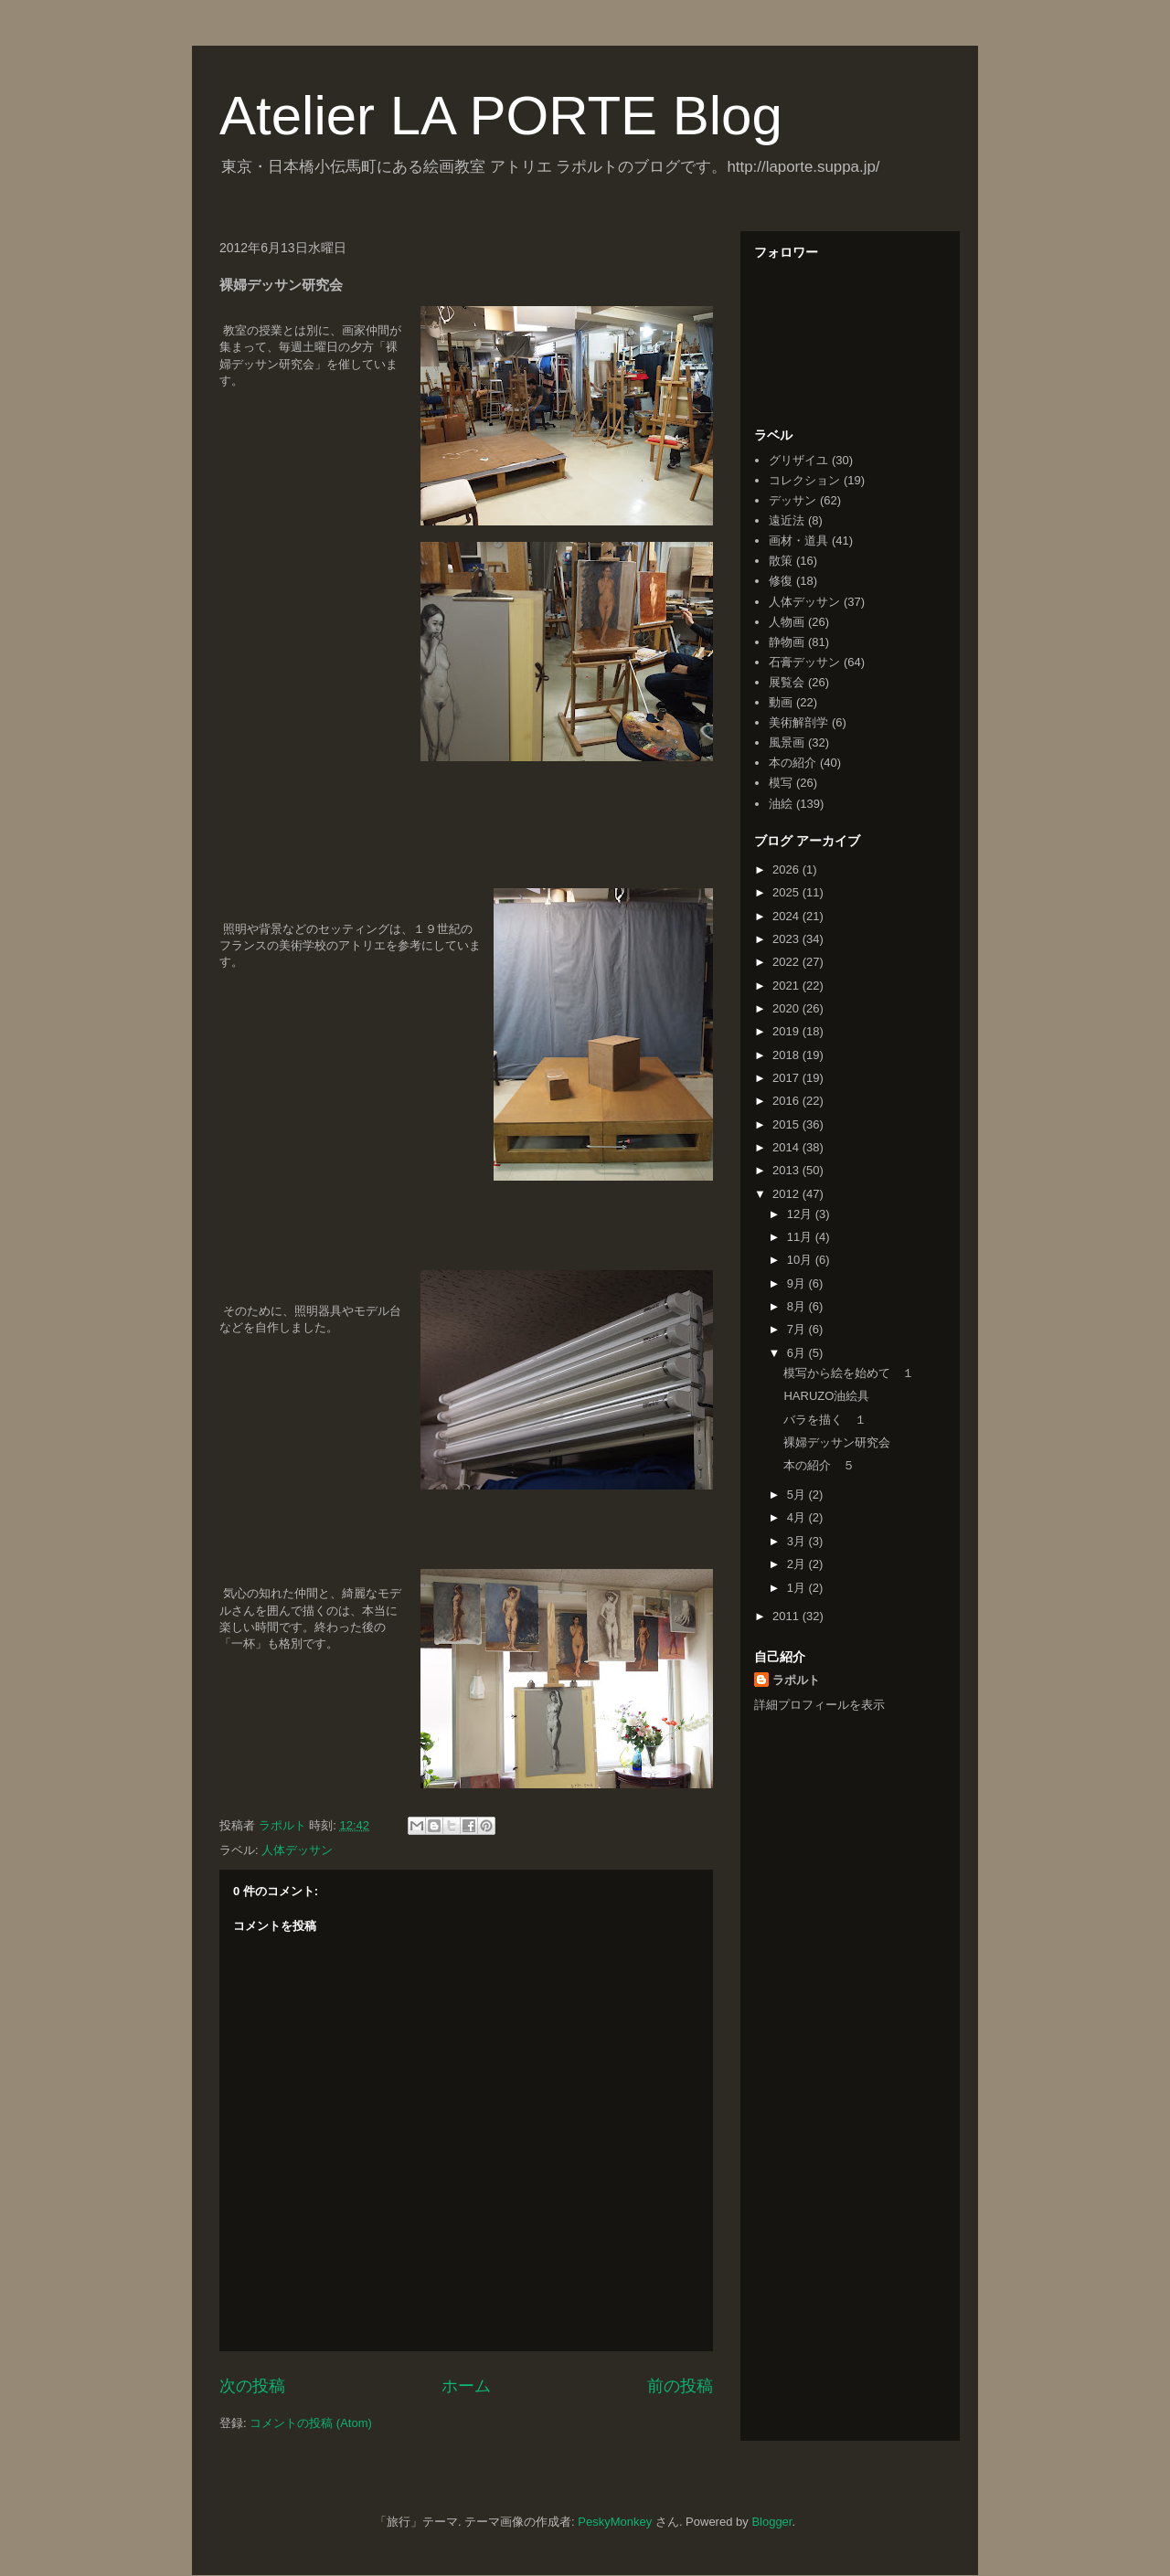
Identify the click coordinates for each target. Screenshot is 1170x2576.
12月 (801, 1214)
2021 (787, 985)
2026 (787, 869)
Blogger (771, 2521)
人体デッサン (297, 1850)
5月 (798, 1494)
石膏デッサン (804, 662)
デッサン (792, 500)
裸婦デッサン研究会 (836, 1442)
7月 (798, 1329)
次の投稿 (252, 2386)
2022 (787, 962)
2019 (787, 1031)
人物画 (786, 622)
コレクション (804, 480)
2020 (787, 1008)
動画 (780, 702)
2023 (787, 939)
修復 (780, 581)
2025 (787, 892)
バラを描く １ (825, 1419)
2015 (787, 1124)
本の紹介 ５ (819, 1465)
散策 (780, 560)
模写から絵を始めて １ (848, 1373)
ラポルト (796, 1680)
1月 (798, 1588)
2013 (787, 1170)
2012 (787, 1194)
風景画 (786, 742)
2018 (787, 1055)
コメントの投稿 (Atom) (311, 2423)
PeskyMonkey (615, 2521)
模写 (780, 783)
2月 (798, 1564)
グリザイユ (798, 460)
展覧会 (786, 682)
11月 (801, 1237)
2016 (787, 1101)
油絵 (780, 804)
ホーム (466, 2386)
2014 (787, 1147)
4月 (798, 1517)
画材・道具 (798, 540)
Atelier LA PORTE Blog (500, 115)
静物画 (786, 642)
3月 (798, 1541)
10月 (801, 1260)
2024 (787, 916)
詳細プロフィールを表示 (819, 1705)
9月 (798, 1283)
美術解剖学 (798, 722)
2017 (787, 1078)
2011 (787, 1616)
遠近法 (786, 520)
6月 (798, 1353)
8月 (798, 1306)
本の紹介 (792, 762)
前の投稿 (680, 2386)
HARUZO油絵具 (826, 1396)
